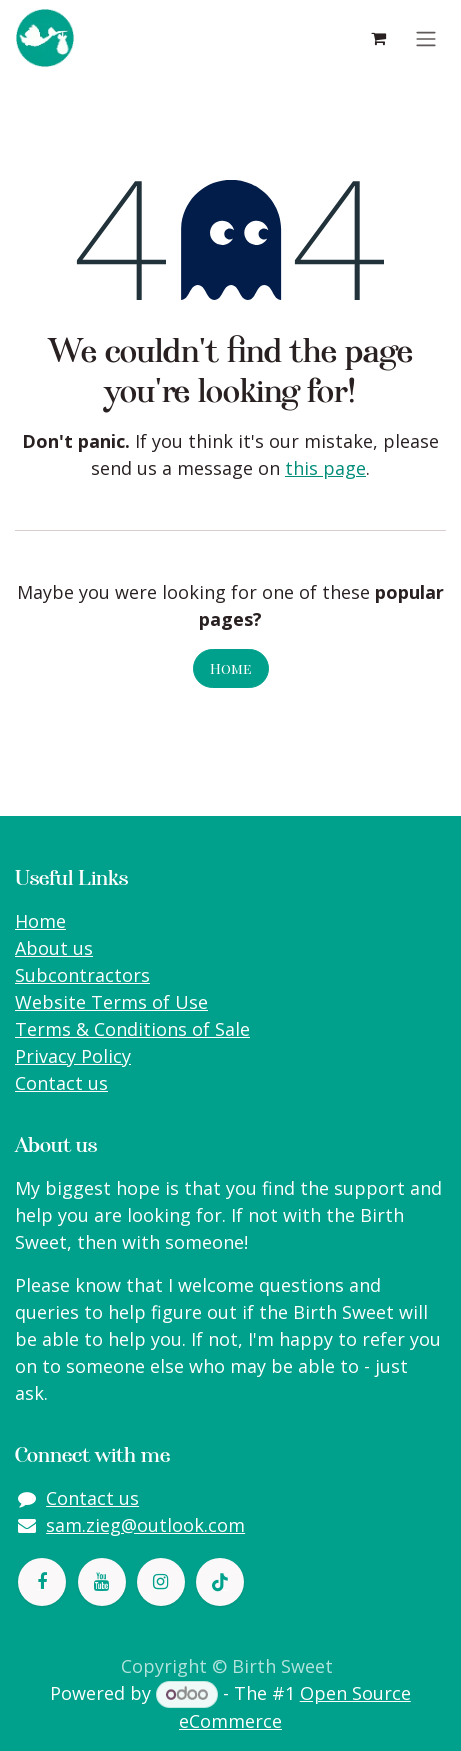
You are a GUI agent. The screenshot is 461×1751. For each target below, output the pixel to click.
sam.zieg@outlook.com (145, 1525)
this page (325, 468)
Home (231, 668)
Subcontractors (82, 975)
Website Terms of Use (111, 1002)
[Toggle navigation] (426, 38)
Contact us (61, 1083)
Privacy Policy (73, 1056)
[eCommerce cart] (378, 38)
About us (54, 948)
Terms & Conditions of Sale (132, 1029)
